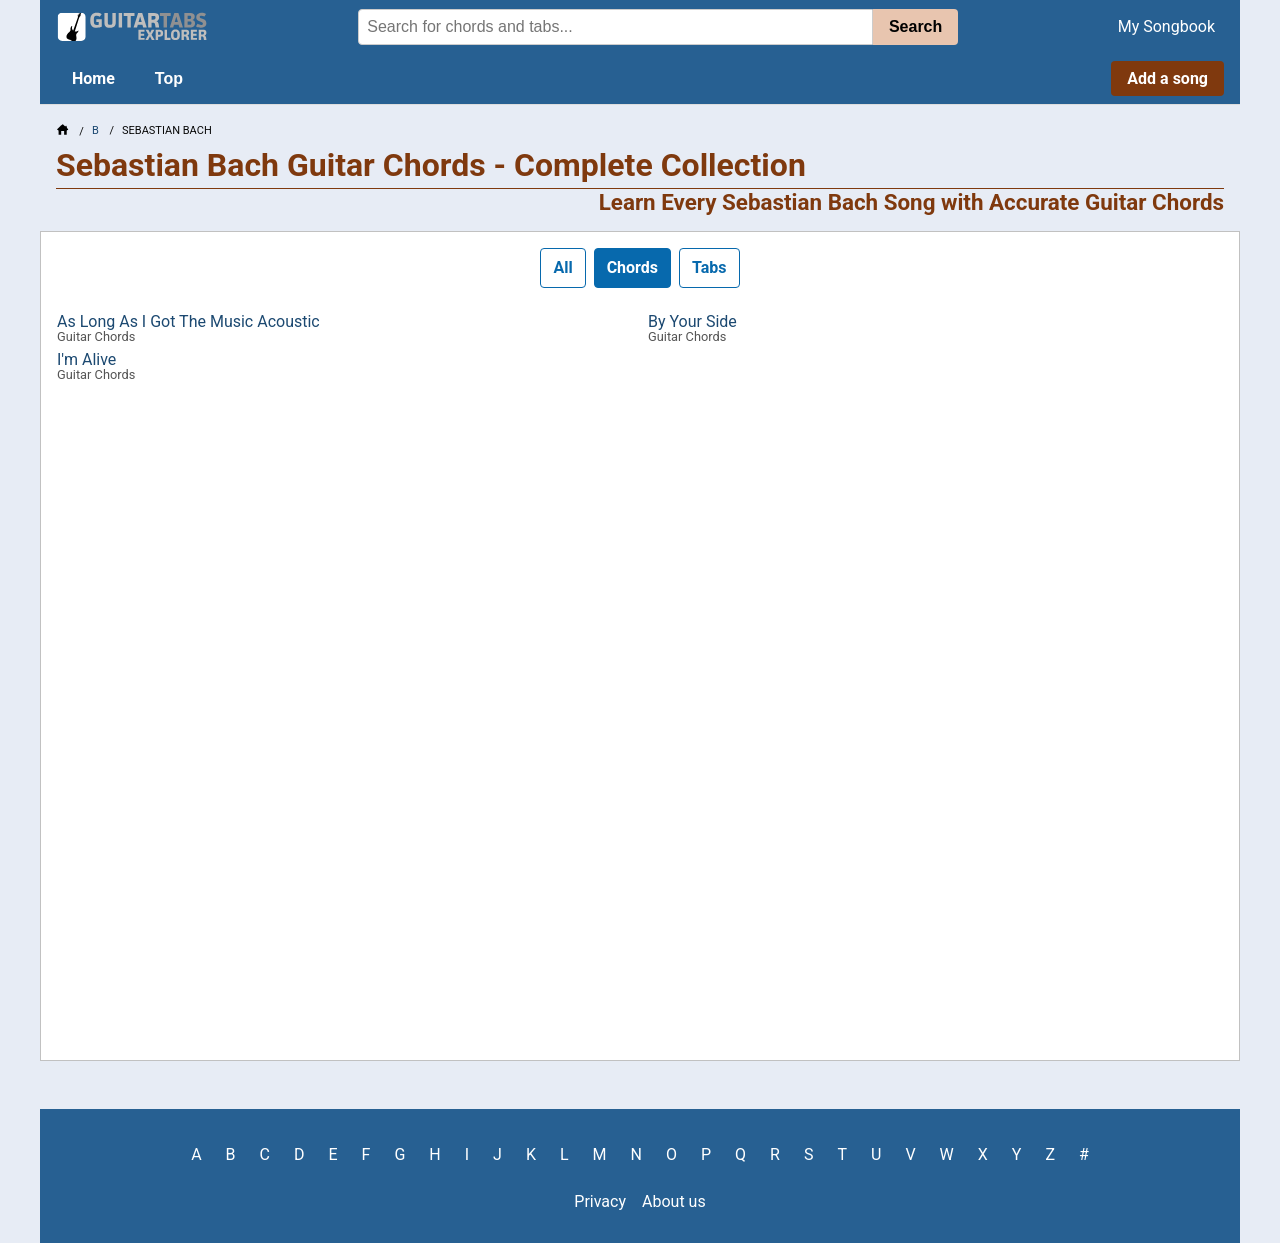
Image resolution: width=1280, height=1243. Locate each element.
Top (169, 78)
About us (674, 1201)
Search (915, 26)
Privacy (600, 1201)
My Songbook (1166, 26)
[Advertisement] (640, 728)
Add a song (1167, 78)
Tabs (709, 267)
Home (93, 78)
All (562, 267)
